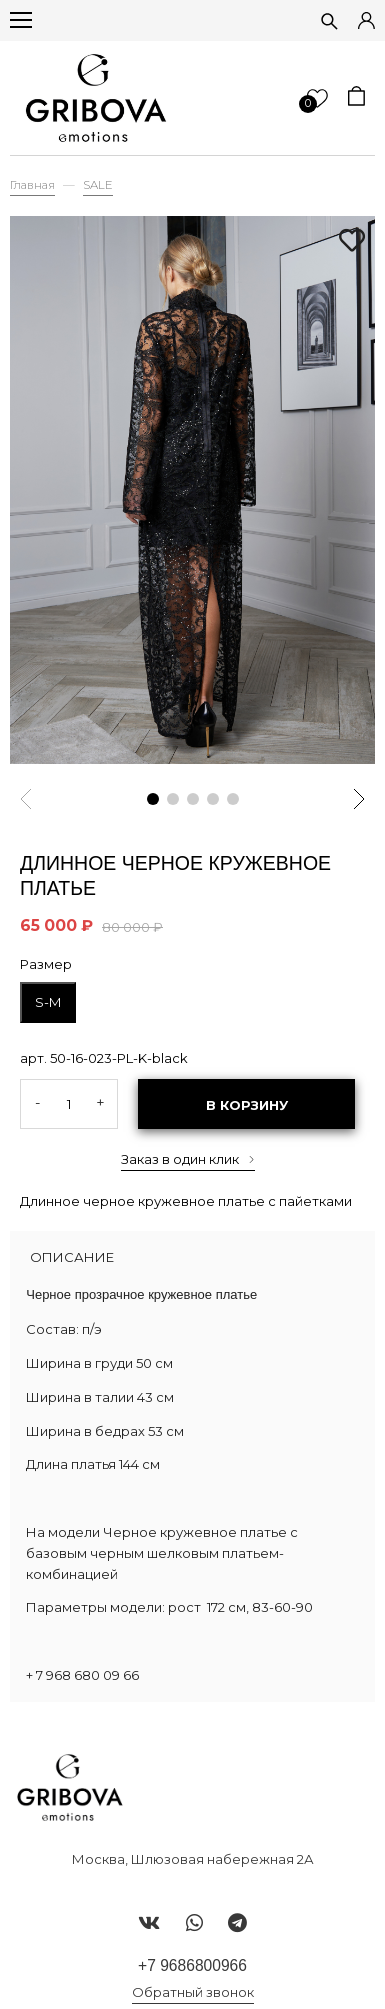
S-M (48, 1002)
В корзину (247, 1105)
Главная (32, 185)
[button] (153, 799)
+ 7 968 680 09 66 (82, 1675)
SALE (98, 185)
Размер (46, 964)
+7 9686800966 (192, 1965)
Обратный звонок (193, 1992)
